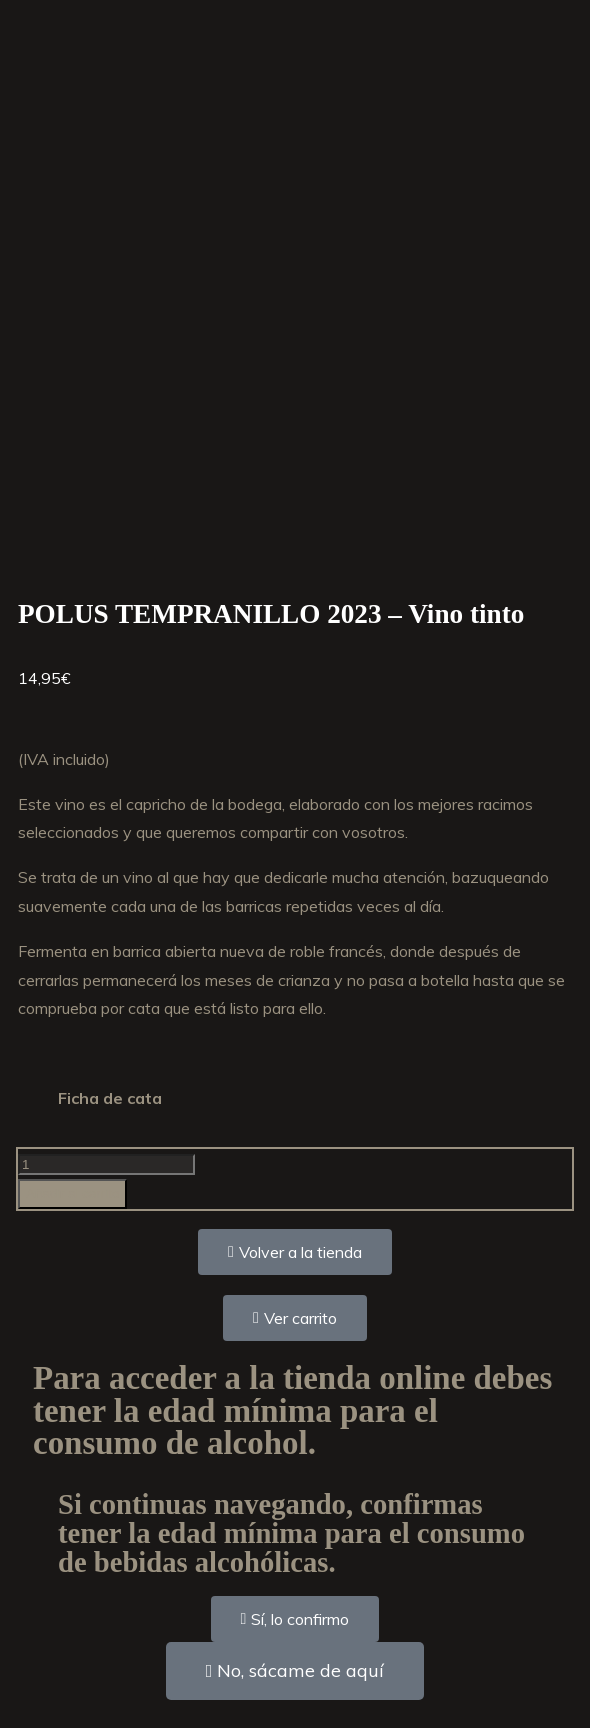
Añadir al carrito (72, 1193)
